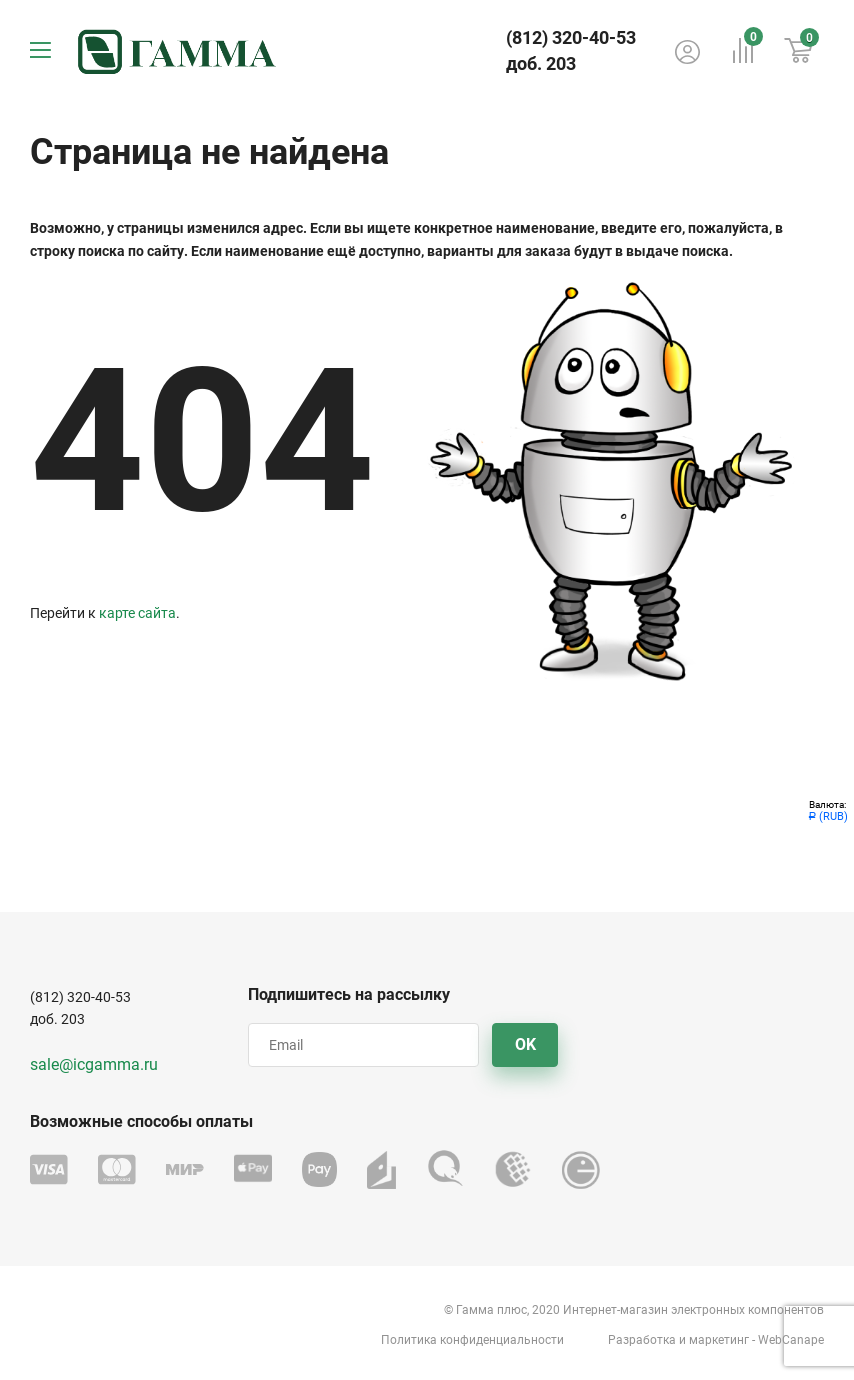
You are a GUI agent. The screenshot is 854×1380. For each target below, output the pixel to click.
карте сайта (137, 613)
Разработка (642, 1340)
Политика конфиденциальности (472, 1340)
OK (525, 1044)
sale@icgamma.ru (94, 1064)
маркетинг (719, 1340)
